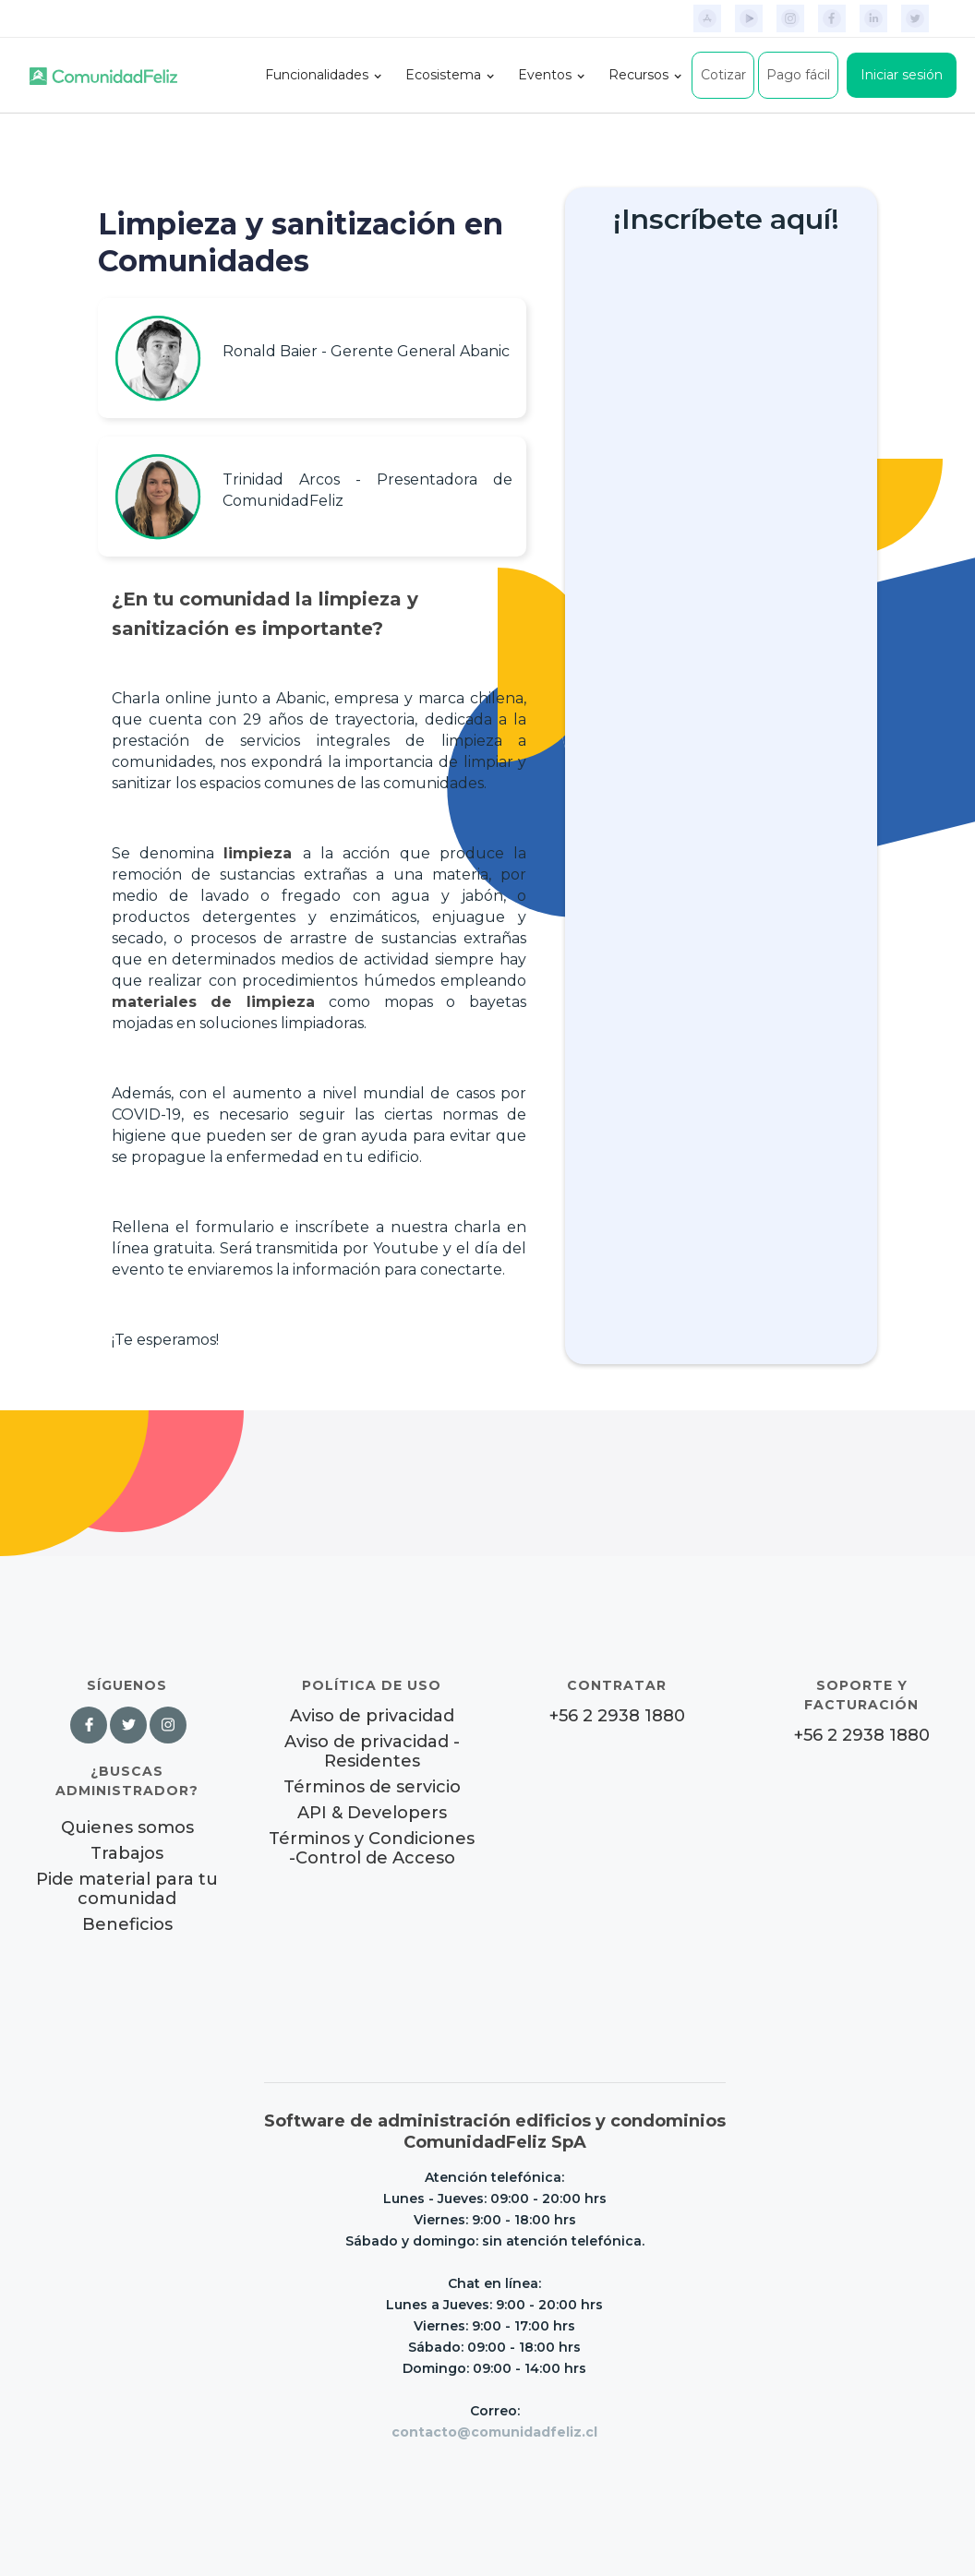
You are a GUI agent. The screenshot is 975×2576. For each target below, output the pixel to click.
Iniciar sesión (902, 74)
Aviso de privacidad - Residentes (372, 1751)
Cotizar (723, 74)
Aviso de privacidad (372, 1716)
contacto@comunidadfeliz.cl (494, 2432)
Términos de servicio (372, 1787)
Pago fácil (798, 74)
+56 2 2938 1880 (617, 1716)
